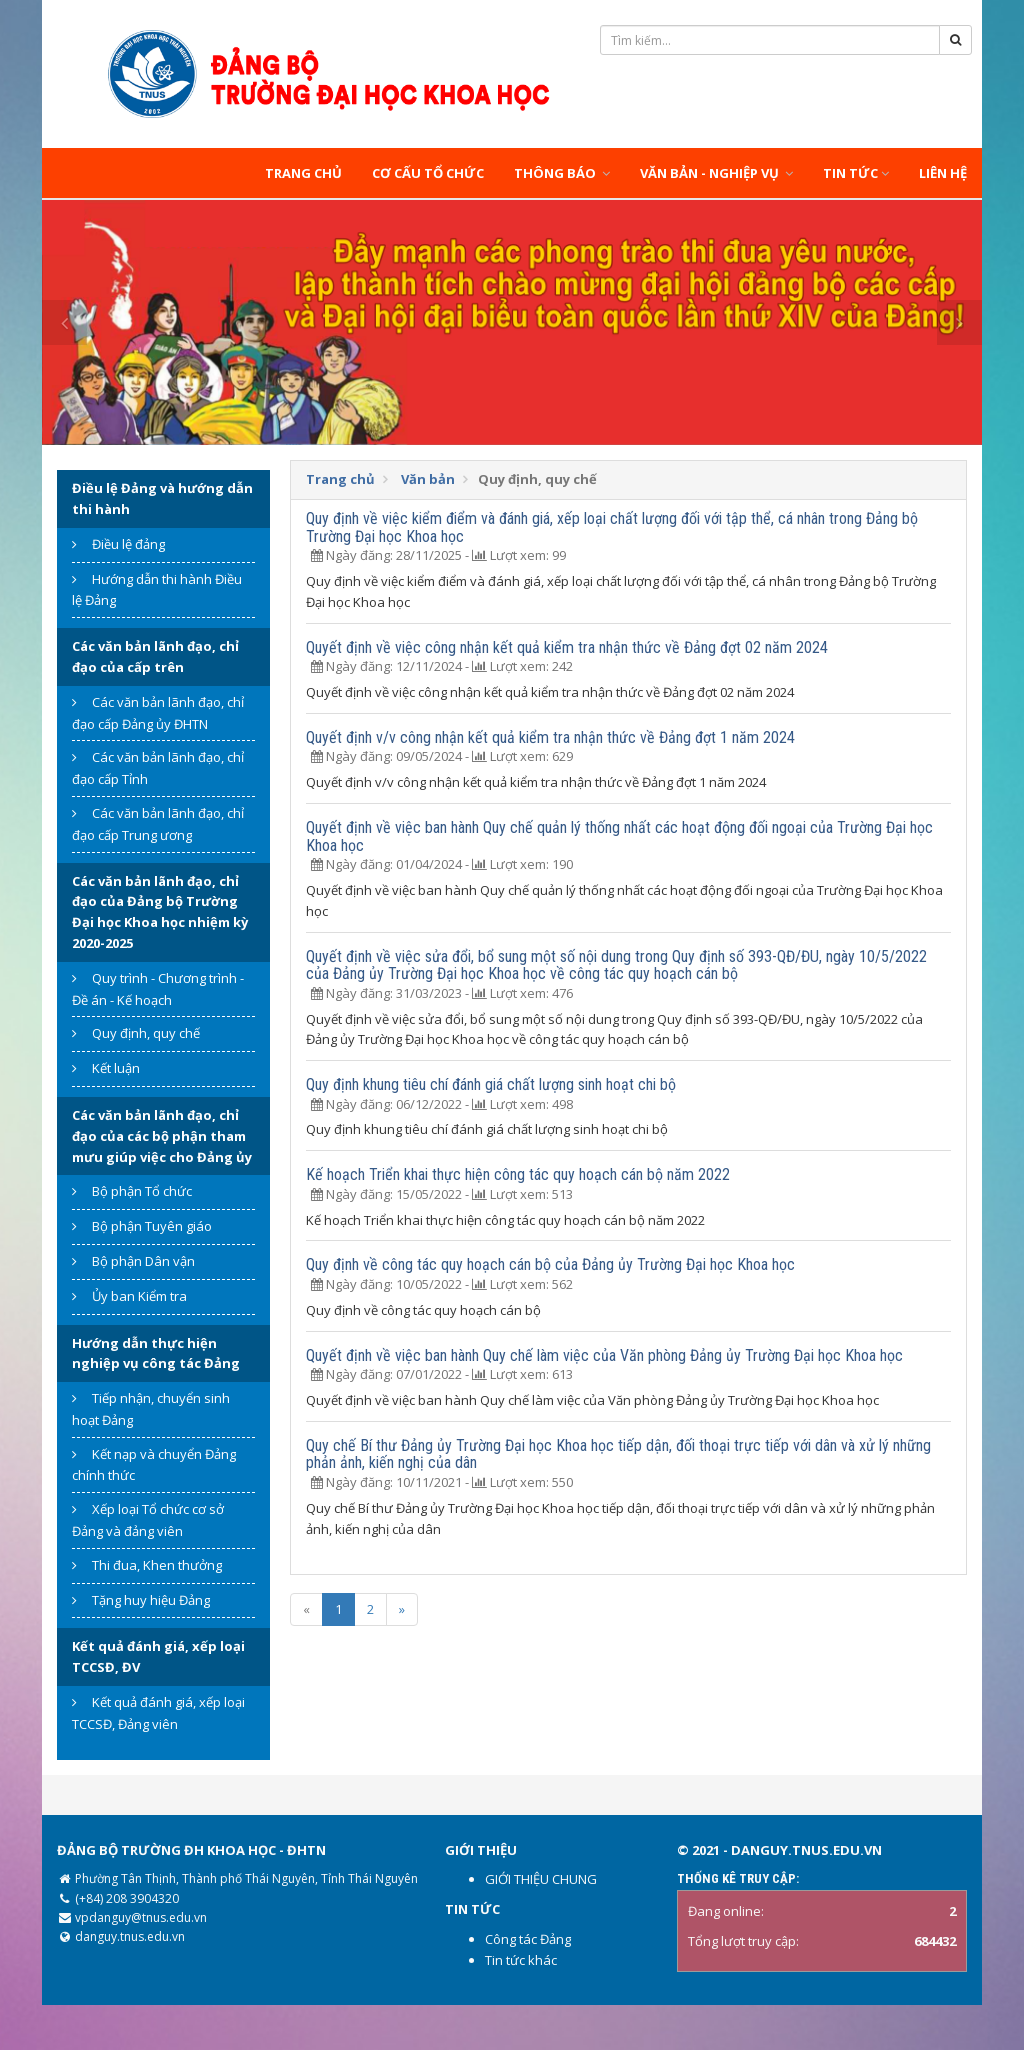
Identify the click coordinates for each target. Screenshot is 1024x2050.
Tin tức (856, 173)
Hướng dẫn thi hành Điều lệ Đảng (157, 590)
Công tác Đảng (528, 1939)
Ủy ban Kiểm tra (139, 1296)
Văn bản (428, 479)
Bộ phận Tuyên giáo (152, 1226)
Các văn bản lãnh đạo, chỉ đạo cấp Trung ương (158, 824)
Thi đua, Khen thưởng (157, 1565)
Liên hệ (943, 173)
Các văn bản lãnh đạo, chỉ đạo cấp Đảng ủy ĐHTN (158, 713)
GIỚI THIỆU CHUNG (541, 1879)
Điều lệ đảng (128, 544)
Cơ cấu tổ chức (428, 173)
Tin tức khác (521, 1960)
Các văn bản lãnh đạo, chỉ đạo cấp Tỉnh (158, 768)
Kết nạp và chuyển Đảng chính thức (154, 1465)
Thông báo (562, 173)
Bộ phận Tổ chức (142, 1191)
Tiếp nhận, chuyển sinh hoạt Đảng (151, 1409)
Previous (64, 322)
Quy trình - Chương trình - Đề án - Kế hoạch (158, 989)
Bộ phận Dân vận (143, 1261)
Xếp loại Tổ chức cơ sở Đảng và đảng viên (148, 1520)
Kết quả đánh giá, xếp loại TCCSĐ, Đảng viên (158, 1713)
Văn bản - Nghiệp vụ (716, 173)
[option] (512, 322)
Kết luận (116, 1068)
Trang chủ (303, 173)
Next (959, 322)
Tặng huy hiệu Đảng (151, 1600)
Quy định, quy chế (146, 1033)
